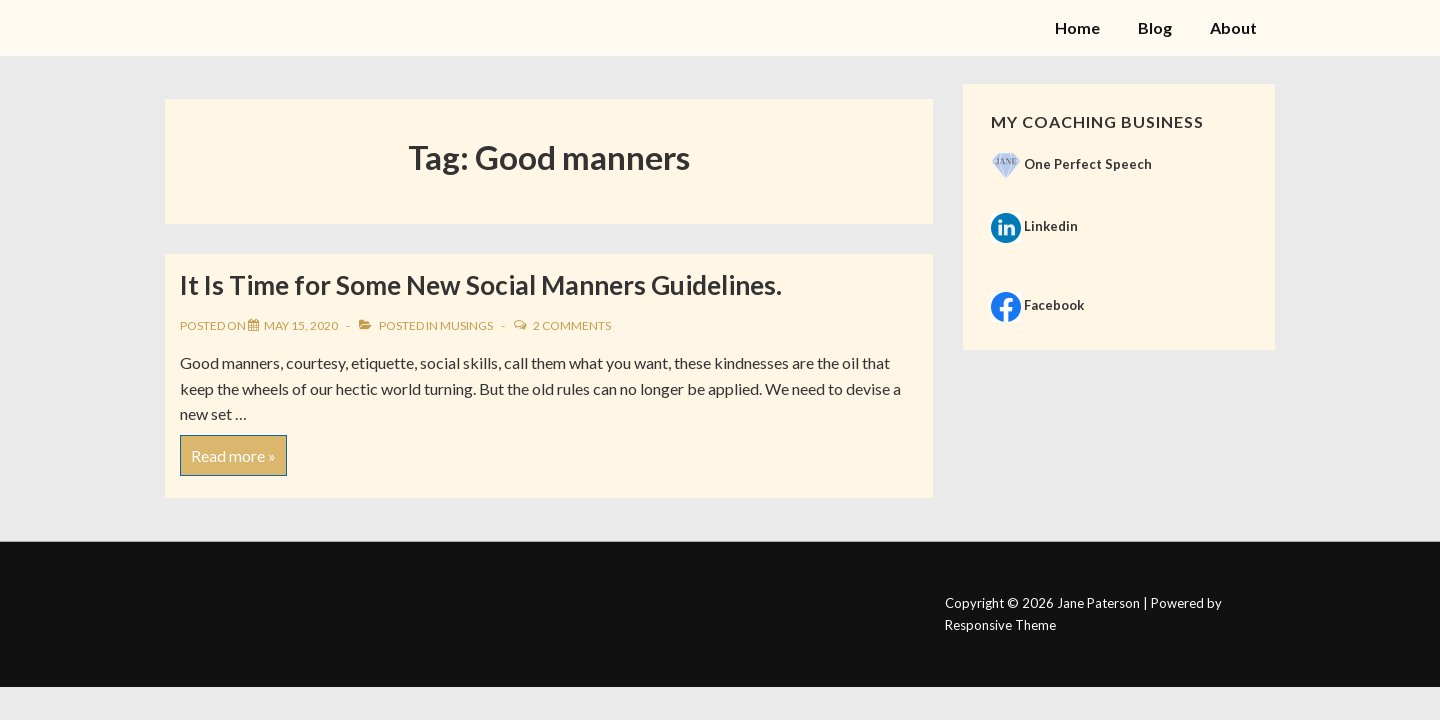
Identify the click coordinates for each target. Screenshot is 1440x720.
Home (1077, 27)
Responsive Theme (1000, 625)
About (1233, 27)
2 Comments (572, 325)
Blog (1155, 27)
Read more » (233, 450)
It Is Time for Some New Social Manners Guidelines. (481, 285)
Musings (466, 325)
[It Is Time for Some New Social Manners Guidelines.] (301, 325)
